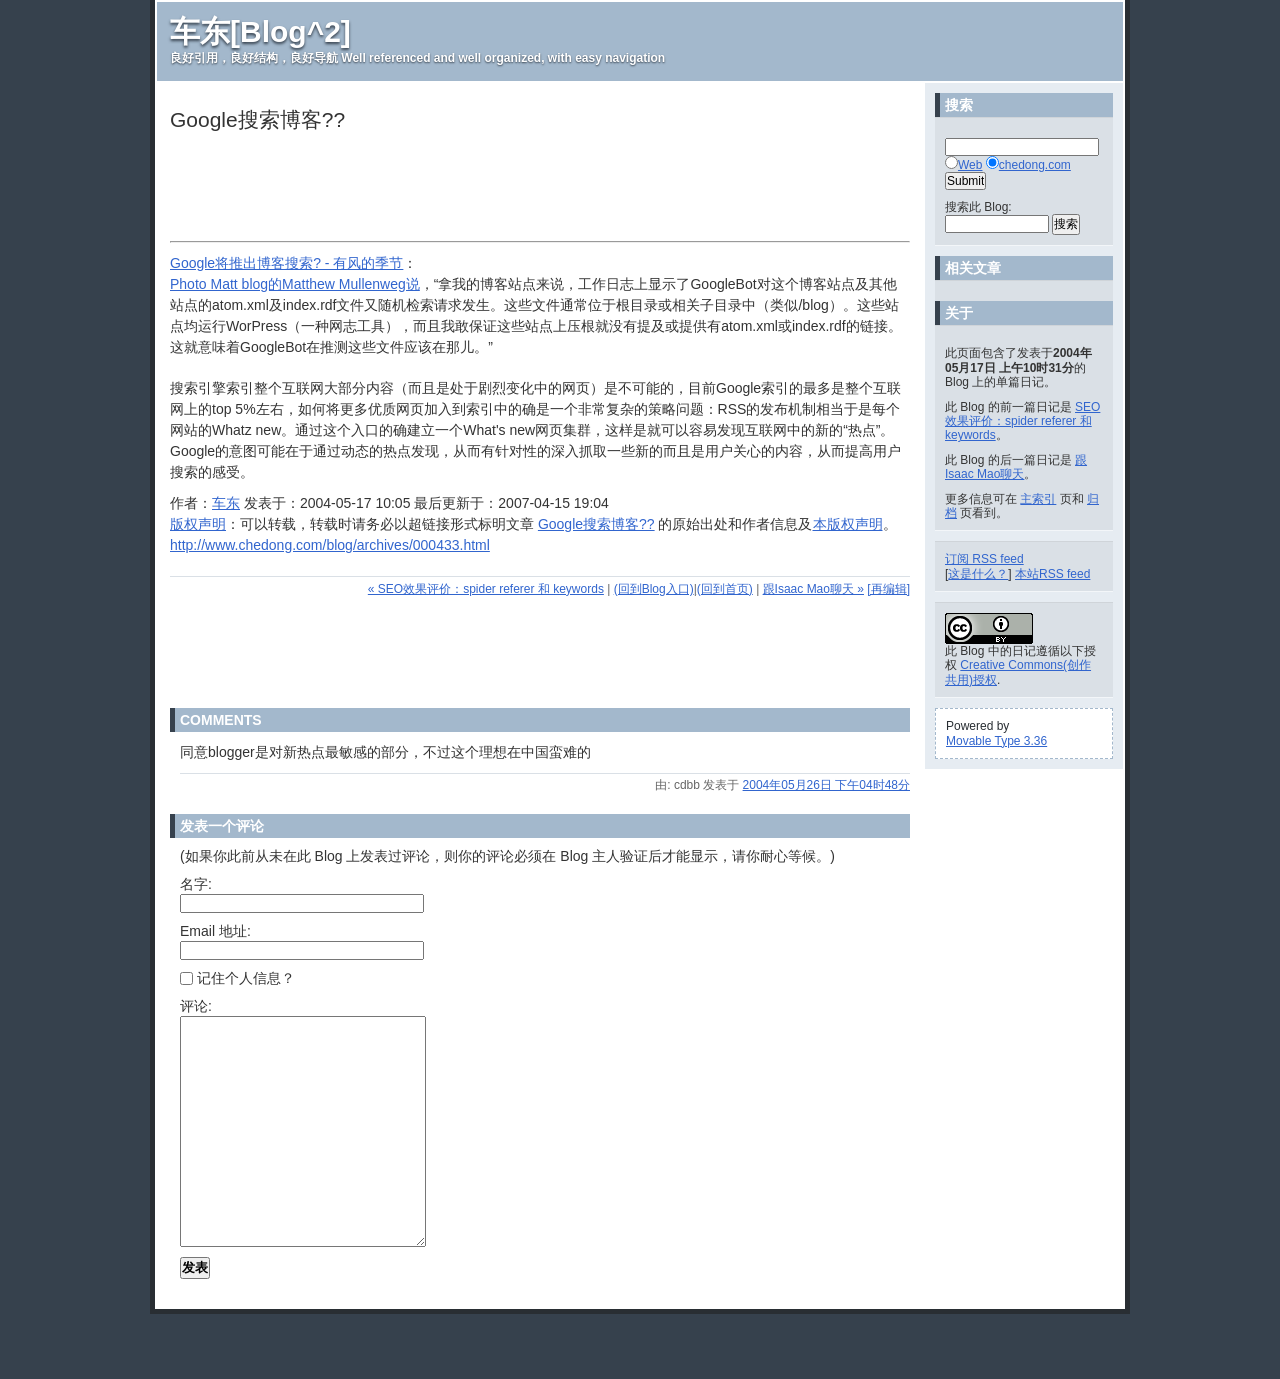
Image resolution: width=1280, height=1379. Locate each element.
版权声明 (198, 524)
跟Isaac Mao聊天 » (813, 589)
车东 (226, 503)
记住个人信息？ (237, 978)
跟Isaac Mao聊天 (1016, 467)
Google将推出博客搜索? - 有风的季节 (286, 263)
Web (970, 165)
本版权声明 (848, 524)
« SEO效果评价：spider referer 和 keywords (486, 589)
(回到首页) (725, 589)
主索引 (1038, 499)
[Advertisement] (534, 189)
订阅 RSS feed (984, 559)
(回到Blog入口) (654, 589)
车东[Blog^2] (260, 31)
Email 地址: (215, 931)
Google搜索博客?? (596, 524)
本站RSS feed (1052, 574)
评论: (196, 1006)
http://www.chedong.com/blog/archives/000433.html (330, 545)
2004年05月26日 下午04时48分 (826, 785)
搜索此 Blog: (978, 207)
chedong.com (1035, 165)
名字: (196, 884)
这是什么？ (978, 574)
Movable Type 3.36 (996, 741)
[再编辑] (888, 589)
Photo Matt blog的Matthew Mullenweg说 (295, 284)
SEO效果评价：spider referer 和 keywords (1022, 421)
